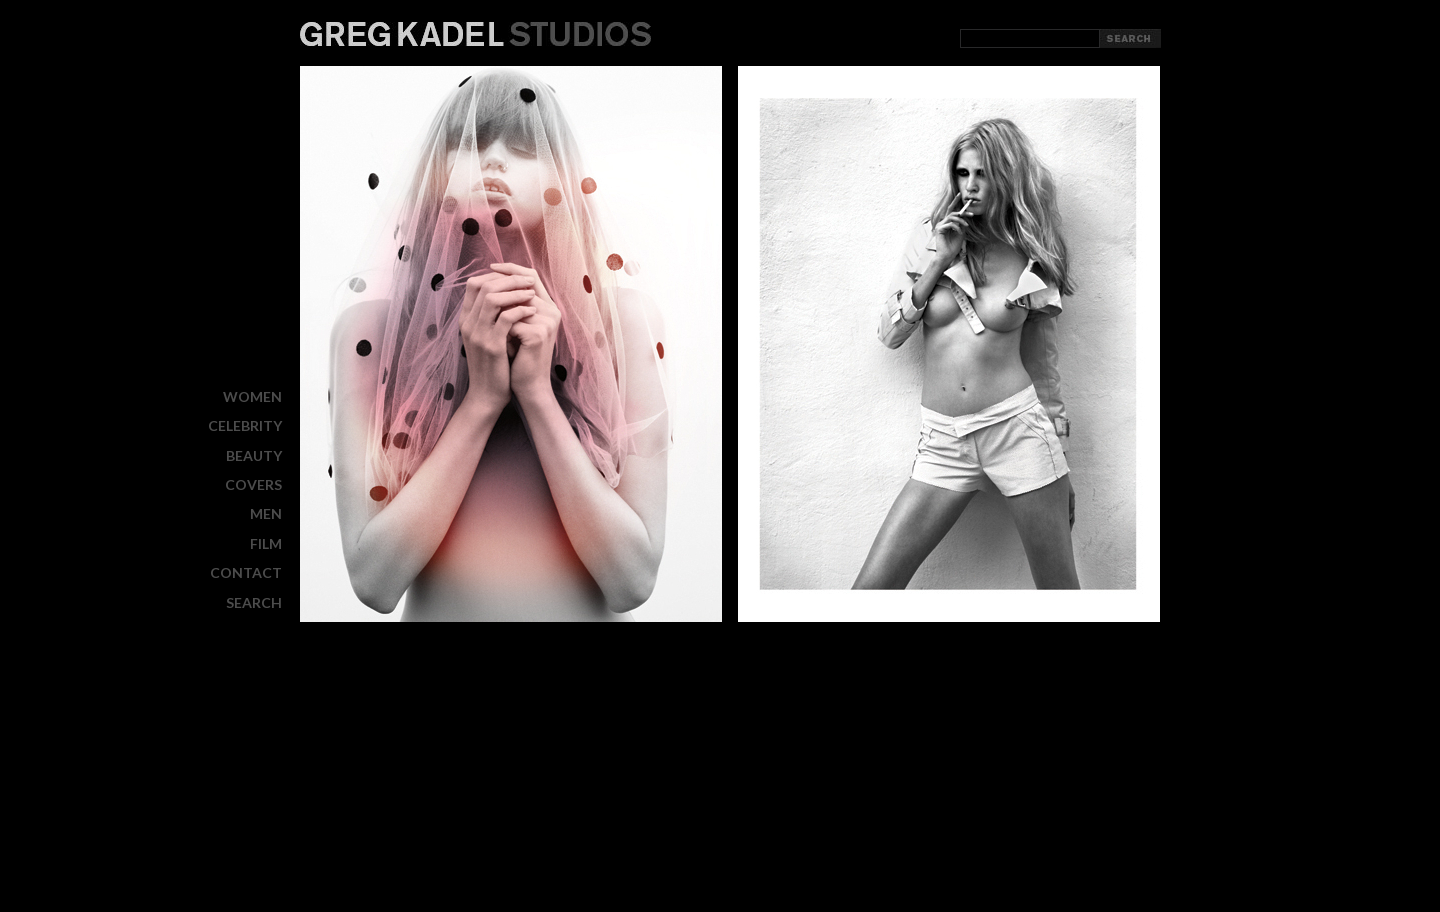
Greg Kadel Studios (475, 34)
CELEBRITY (245, 425)
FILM (266, 543)
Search (254, 602)
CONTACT (246, 572)
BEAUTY (254, 455)
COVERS (253, 484)
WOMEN (252, 396)
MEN (266, 513)
